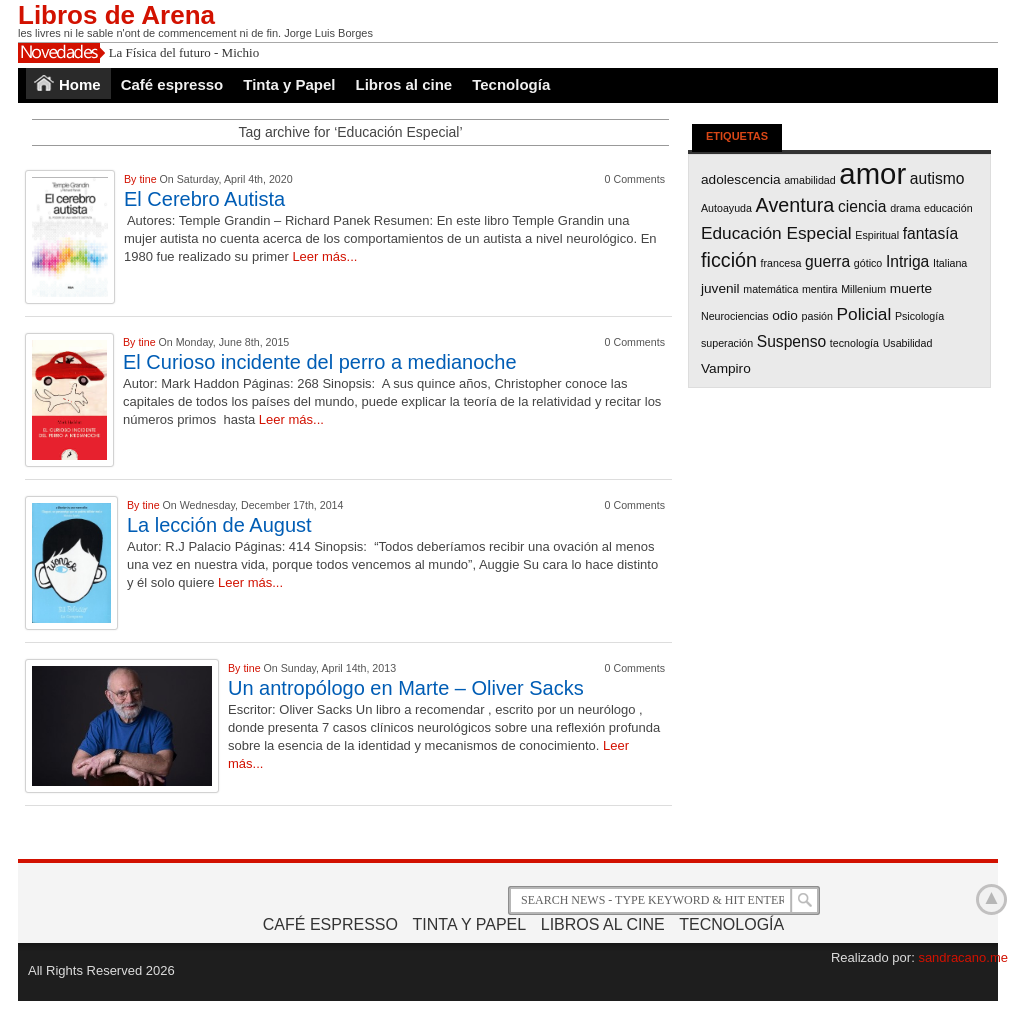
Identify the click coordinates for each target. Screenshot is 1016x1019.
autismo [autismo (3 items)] (937, 178)
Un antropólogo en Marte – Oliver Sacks (406, 688)
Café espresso (172, 84)
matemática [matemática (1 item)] (770, 289)
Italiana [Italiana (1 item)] (950, 263)
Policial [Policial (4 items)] (864, 314)
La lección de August (219, 525)
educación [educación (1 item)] (948, 208)
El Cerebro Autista (204, 199)
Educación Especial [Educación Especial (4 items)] (776, 233)
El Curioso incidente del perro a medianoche (320, 362)
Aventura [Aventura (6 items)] (795, 205)
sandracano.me (963, 957)
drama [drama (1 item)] (905, 208)
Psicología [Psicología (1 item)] (919, 316)
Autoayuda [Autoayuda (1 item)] (726, 208)
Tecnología (511, 84)
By (131, 179)
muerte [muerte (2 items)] (911, 288)
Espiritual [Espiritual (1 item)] (877, 235)
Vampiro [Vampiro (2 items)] (726, 368)
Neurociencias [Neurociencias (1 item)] (735, 316)
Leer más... (324, 256)
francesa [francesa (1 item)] (781, 263)
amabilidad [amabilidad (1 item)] (810, 180)
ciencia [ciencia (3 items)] (862, 206)
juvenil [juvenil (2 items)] (720, 288)
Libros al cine (404, 84)
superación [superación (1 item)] (727, 343)
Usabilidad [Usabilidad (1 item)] (908, 343)
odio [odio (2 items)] (785, 315)
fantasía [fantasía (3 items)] (931, 233)
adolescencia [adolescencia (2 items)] (741, 179)
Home (80, 84)
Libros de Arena (116, 15)
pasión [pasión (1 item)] (817, 316)
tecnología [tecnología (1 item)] (854, 343)
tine (149, 179)
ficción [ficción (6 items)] (729, 260)
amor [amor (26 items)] (872, 173)
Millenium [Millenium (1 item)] (863, 289)
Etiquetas (737, 136)
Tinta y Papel (289, 84)
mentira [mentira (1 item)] (820, 289)
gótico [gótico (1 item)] (868, 263)
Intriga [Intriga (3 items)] (907, 261)
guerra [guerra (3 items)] (827, 261)
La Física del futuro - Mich (179, 52)
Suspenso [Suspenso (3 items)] (791, 341)
